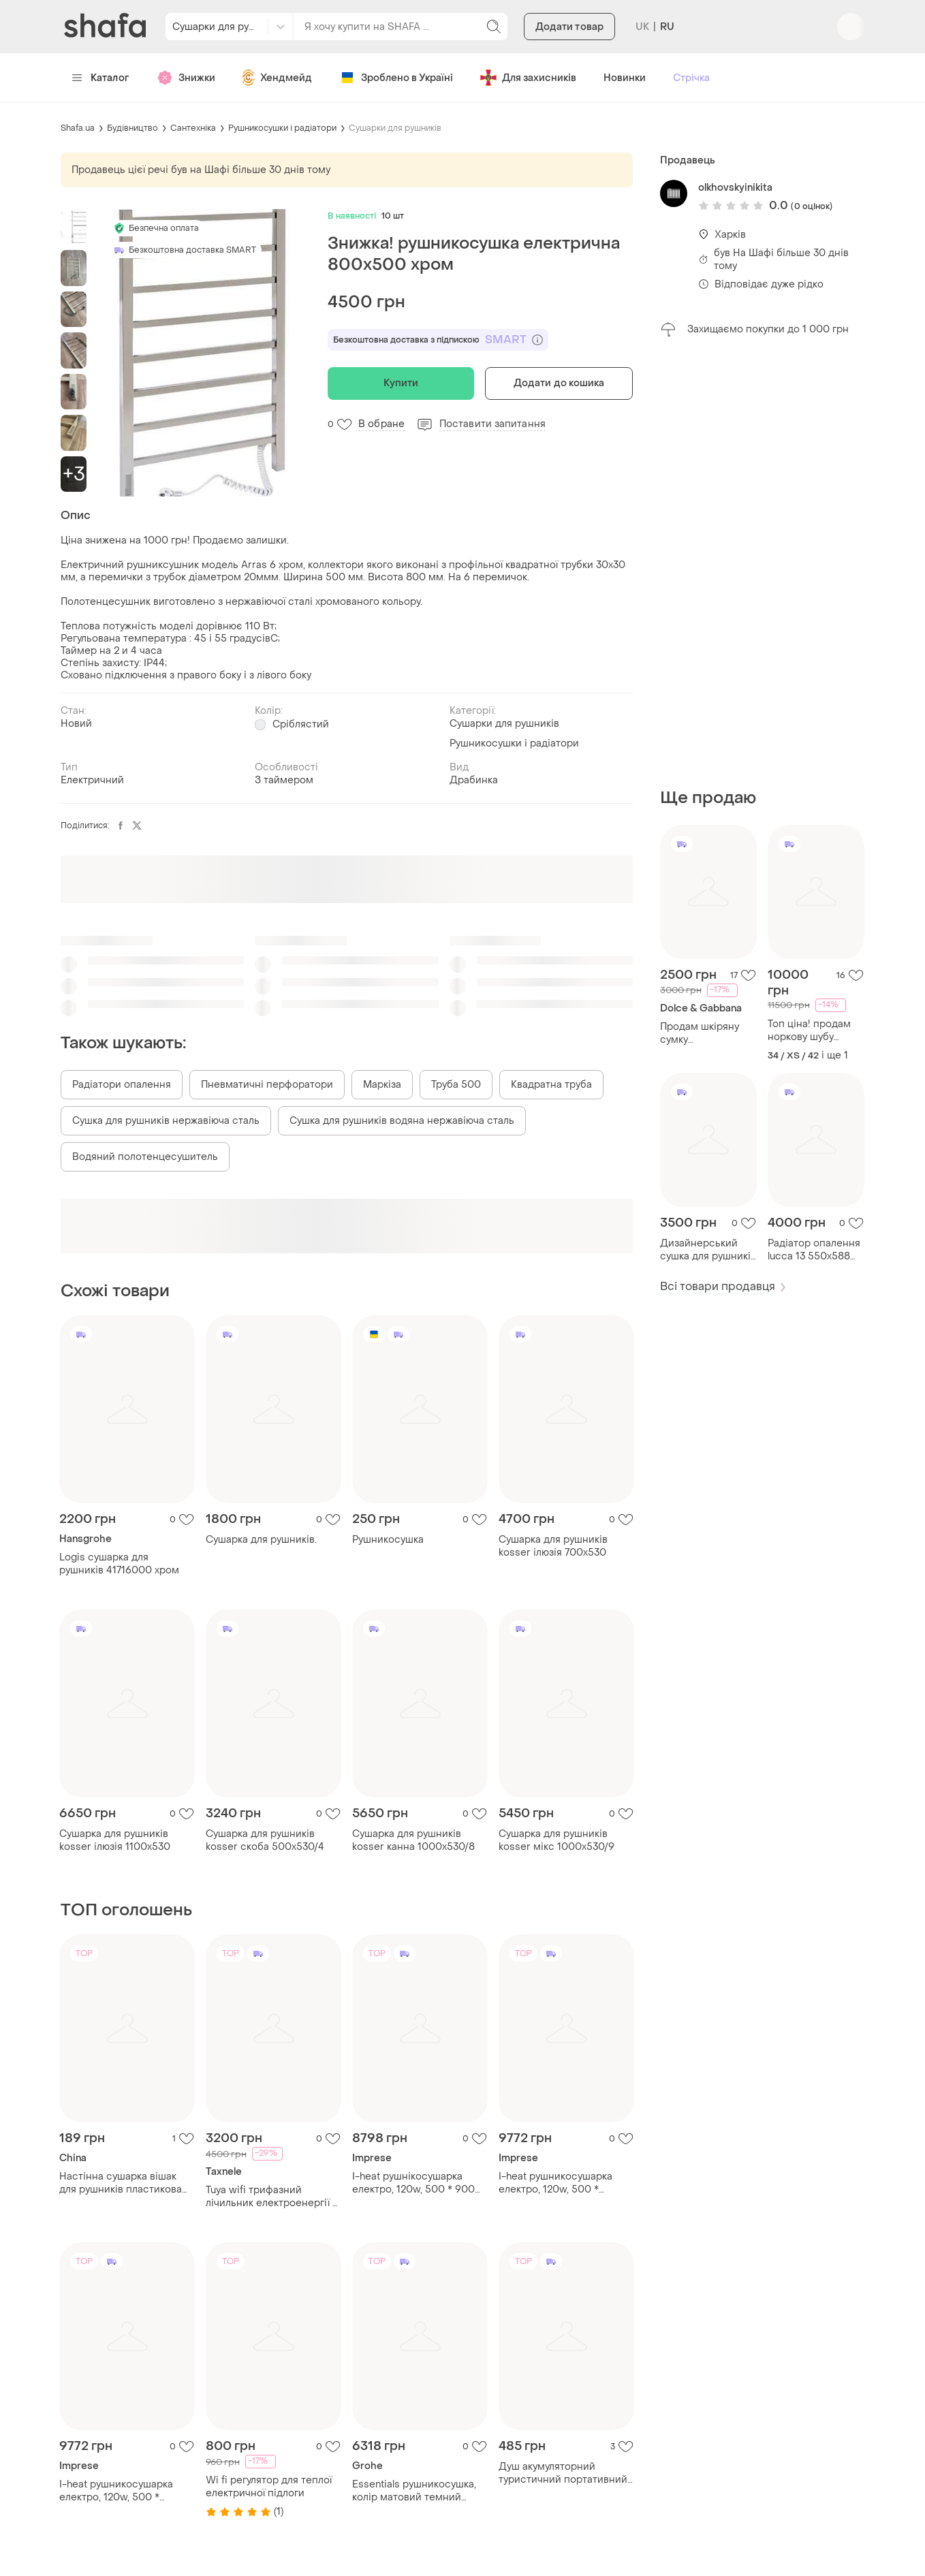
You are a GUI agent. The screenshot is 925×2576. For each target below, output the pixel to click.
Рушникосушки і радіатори (282, 128)
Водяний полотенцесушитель (145, 1156)
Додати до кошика (559, 383)
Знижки (186, 77)
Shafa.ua (78, 128)
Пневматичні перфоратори (267, 1084)
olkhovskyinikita (735, 187)
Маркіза (382, 1084)
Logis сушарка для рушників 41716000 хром (119, 1564)
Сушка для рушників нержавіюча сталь (166, 1120)
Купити (400, 383)
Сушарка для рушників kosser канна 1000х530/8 (413, 1840)
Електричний (92, 780)
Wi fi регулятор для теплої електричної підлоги (269, 2487)
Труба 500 (456, 1084)
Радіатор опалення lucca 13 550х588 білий (814, 1250)
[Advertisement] (762, 562)
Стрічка (691, 78)
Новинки (624, 78)
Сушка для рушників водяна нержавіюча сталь (401, 1120)
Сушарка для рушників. (261, 1539)
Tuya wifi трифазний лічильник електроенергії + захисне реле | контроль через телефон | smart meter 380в (272, 2197)
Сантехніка (193, 128)
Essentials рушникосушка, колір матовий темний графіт (414, 2491)
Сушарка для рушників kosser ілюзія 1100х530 (114, 1840)
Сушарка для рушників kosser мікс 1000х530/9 (556, 1840)
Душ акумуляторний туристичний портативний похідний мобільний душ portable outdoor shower (563, 2473)
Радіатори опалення (121, 1084)
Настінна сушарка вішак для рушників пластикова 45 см (120, 2183)
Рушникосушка (388, 1539)
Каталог (100, 78)
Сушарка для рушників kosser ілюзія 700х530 (553, 1546)
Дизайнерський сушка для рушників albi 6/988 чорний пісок (708, 1250)
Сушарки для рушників (395, 128)
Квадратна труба (551, 1084)
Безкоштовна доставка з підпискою (438, 340)
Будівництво (132, 128)
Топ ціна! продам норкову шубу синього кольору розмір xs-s (809, 1030)
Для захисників (528, 77)
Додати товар (569, 26)
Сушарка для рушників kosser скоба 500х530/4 (265, 1840)
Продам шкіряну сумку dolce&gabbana (699, 1033)
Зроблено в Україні (396, 77)
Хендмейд (277, 77)
